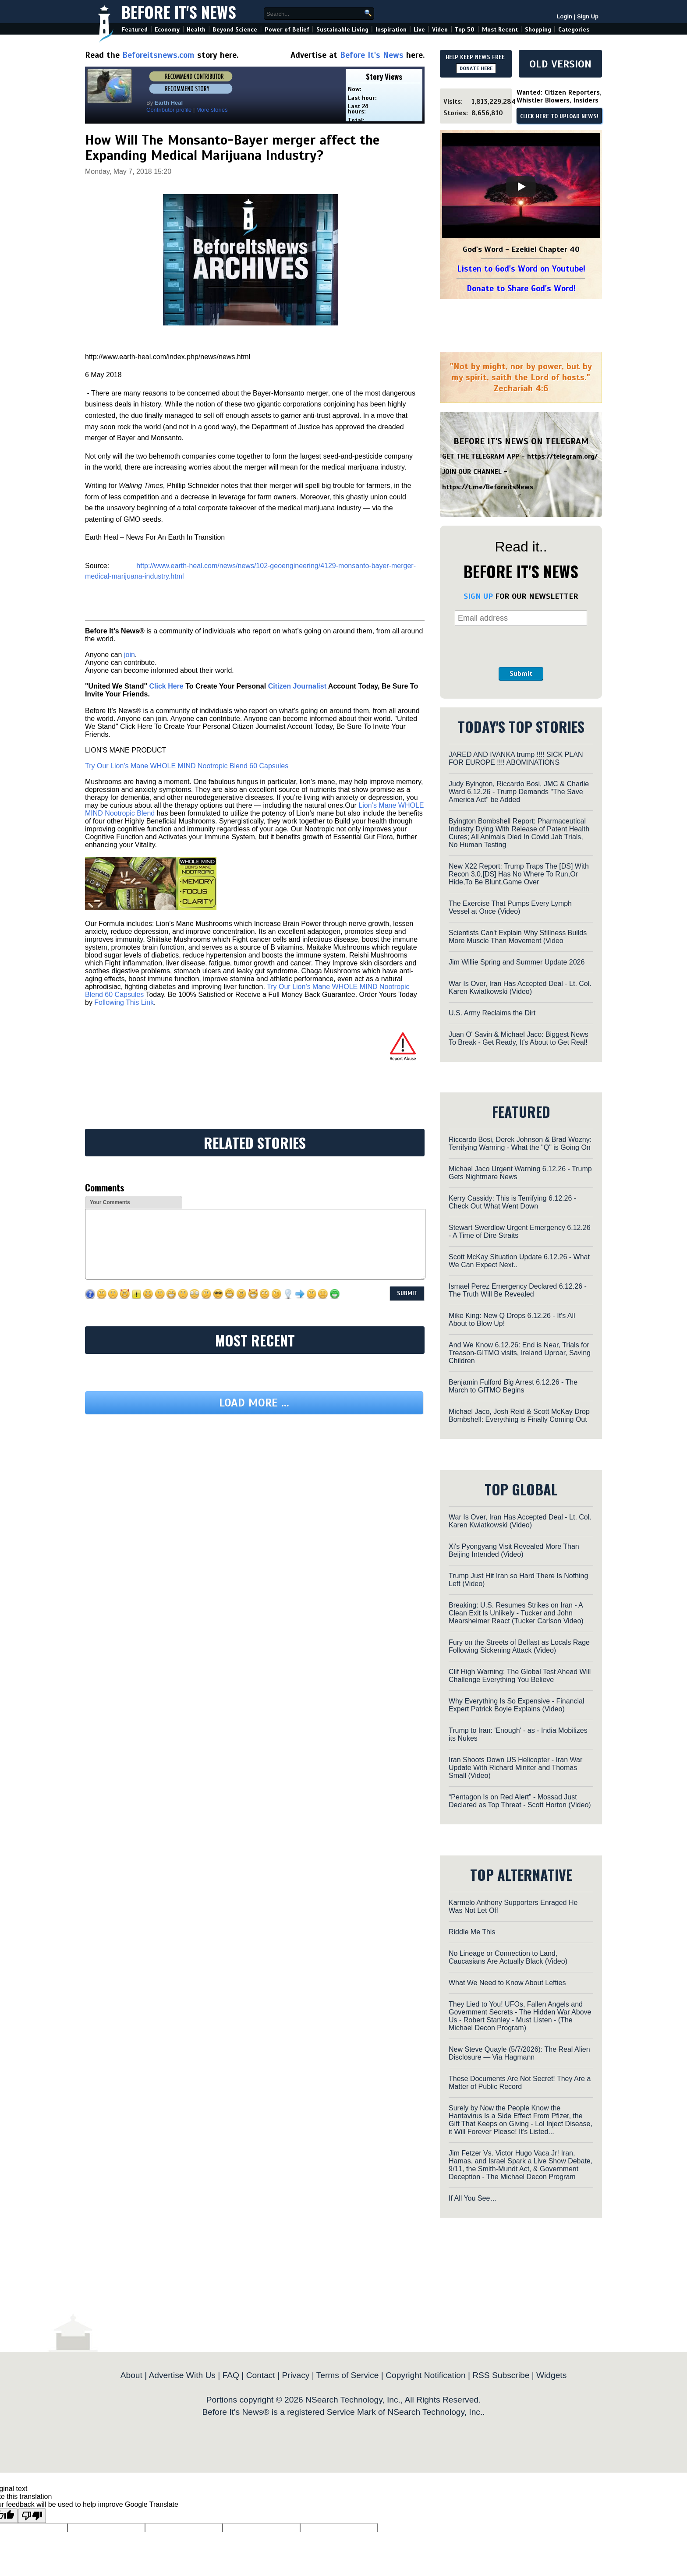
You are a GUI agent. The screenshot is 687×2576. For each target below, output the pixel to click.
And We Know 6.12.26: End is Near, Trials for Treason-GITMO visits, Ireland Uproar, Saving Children (520, 1352)
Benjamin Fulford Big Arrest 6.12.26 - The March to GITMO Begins (513, 1386)
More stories (212, 109)
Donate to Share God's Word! (521, 288)
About (131, 2375)
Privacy (295, 2375)
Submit (521, 673)
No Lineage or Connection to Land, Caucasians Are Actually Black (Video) (508, 1957)
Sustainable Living (342, 29)
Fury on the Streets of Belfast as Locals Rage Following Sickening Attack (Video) (519, 1646)
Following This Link (124, 1002)
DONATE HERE (476, 68)
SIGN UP (478, 596)
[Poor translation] (32, 2516)
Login (564, 16)
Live (419, 29)
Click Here (166, 686)
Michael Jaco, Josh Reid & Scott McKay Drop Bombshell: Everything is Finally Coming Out (519, 1415)
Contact (260, 2375)
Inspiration (391, 29)
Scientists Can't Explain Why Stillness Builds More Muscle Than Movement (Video (518, 936)
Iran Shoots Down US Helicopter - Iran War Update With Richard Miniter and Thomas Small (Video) (515, 1767)
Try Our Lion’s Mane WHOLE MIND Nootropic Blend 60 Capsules (186, 766)
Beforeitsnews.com (158, 55)
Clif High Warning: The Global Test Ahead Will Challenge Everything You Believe (520, 1675)
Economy (167, 29)
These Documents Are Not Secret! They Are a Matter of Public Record (520, 2082)
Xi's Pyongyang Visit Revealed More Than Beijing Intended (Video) (514, 1550)
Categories (573, 29)
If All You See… (473, 2198)
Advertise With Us (182, 2375)
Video (440, 29)
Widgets (551, 2375)
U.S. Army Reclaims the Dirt (492, 1013)
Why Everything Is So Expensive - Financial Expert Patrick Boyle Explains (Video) (516, 1705)
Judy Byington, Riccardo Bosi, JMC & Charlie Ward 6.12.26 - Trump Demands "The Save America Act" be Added (519, 791)
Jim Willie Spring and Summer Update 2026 (516, 962)
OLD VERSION (560, 64)
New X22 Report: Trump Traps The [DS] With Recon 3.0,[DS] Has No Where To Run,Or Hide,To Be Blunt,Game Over (519, 874)
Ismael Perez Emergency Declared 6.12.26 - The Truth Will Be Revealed (518, 1290)
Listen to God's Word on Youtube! (521, 269)
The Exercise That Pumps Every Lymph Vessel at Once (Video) (510, 907)
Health (196, 29)
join (129, 654)
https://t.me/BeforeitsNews (488, 487)
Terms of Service (347, 2375)
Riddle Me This (472, 1932)
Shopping (538, 29)
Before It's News (178, 11)
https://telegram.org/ (562, 456)
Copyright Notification (425, 2375)
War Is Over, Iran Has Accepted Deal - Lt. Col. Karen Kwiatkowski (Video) (520, 987)
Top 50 (465, 29)
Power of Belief (287, 29)
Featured (135, 29)
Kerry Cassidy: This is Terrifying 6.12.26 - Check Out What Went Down (512, 1202)
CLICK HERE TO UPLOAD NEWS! (559, 116)
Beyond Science (234, 29)
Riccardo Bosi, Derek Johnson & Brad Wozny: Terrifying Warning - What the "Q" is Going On (520, 1143)
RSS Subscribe (500, 2375)
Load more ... (254, 1403)
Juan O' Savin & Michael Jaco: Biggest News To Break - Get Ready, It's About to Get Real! (518, 1038)
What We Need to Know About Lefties (507, 1982)
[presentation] (521, 646)
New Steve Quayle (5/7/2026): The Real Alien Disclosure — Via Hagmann (519, 2053)
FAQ (231, 2375)
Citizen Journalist (297, 686)
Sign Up (587, 16)
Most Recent (500, 29)
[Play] (521, 186)
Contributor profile (168, 109)
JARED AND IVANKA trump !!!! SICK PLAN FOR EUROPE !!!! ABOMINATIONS (516, 758)
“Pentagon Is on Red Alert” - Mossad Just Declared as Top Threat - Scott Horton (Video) (520, 1801)
